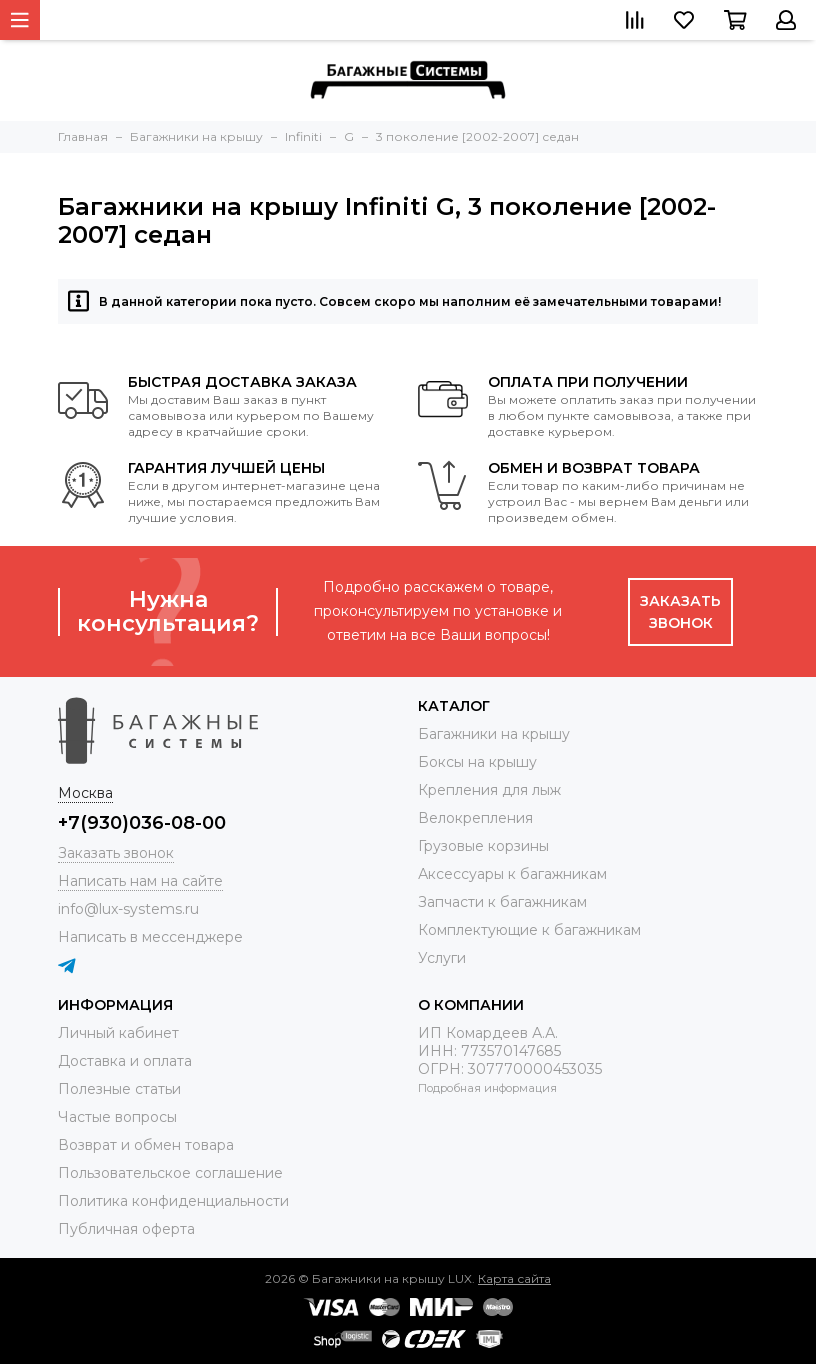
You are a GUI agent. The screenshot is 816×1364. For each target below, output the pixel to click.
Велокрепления (475, 818)
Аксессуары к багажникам (512, 874)
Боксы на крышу (477, 762)
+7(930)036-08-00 (142, 823)
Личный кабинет (118, 1033)
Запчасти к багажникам (502, 902)
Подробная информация (487, 1088)
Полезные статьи (119, 1089)
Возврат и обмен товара (146, 1145)
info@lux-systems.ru (128, 909)
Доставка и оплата (125, 1061)
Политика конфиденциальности (173, 1201)
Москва (85, 793)
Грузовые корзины (483, 846)
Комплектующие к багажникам (529, 930)
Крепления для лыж (489, 790)
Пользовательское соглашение (170, 1173)
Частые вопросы (117, 1117)
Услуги (442, 958)
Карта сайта (514, 1278)
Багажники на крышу (494, 734)
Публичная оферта (126, 1229)
